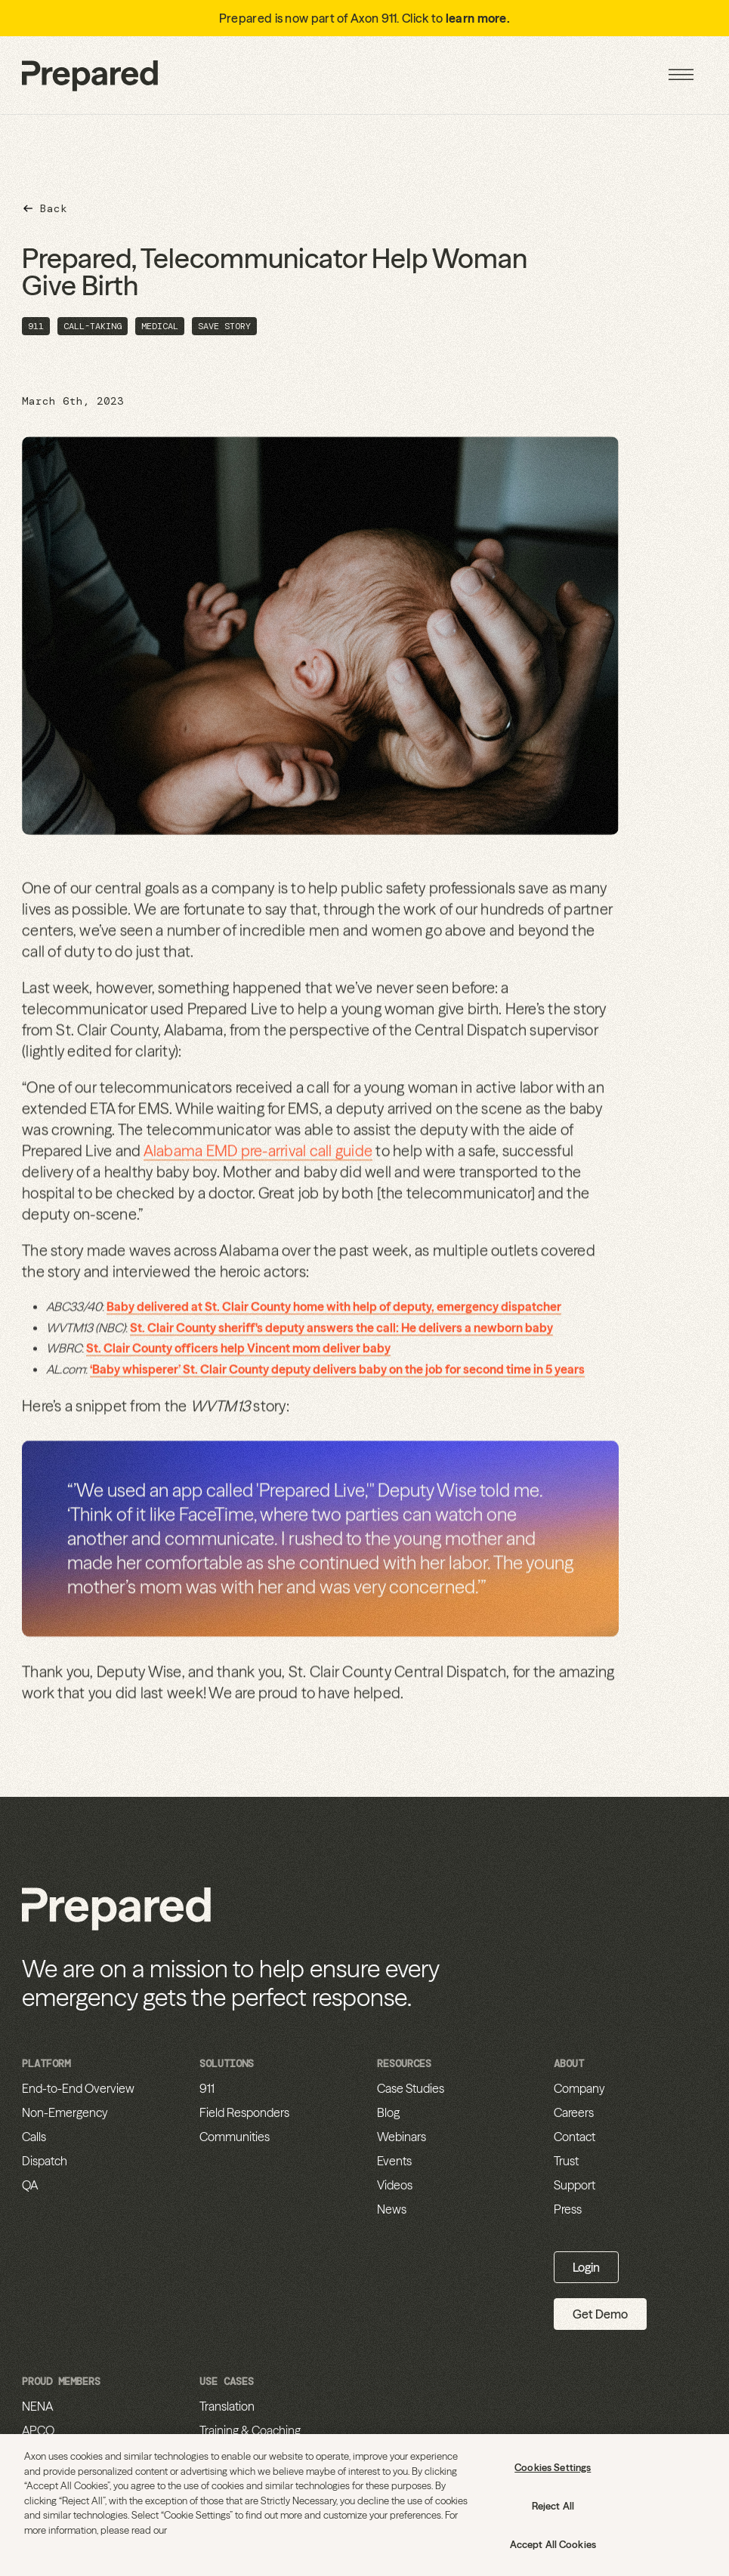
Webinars (401, 2136)
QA (30, 2184)
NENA (37, 2406)
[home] (90, 75)
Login (586, 2267)
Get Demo (600, 2314)
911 (207, 2088)
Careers (574, 2112)
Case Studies (410, 2088)
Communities (234, 2136)
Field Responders (244, 2112)
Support (574, 2184)
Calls (34, 2136)
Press (568, 2209)
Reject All (553, 2506)
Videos (394, 2184)
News (391, 2209)
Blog (388, 2112)
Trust (566, 2160)
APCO (38, 2430)
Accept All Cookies (553, 2544)
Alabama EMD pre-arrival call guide (257, 1157)
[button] (681, 75)
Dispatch (44, 2160)
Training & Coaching (250, 2430)
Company (579, 2088)
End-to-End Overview (78, 2088)
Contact (574, 2136)
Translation (227, 2406)
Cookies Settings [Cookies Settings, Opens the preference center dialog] (552, 2467)
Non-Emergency (65, 2112)
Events (394, 2160)
